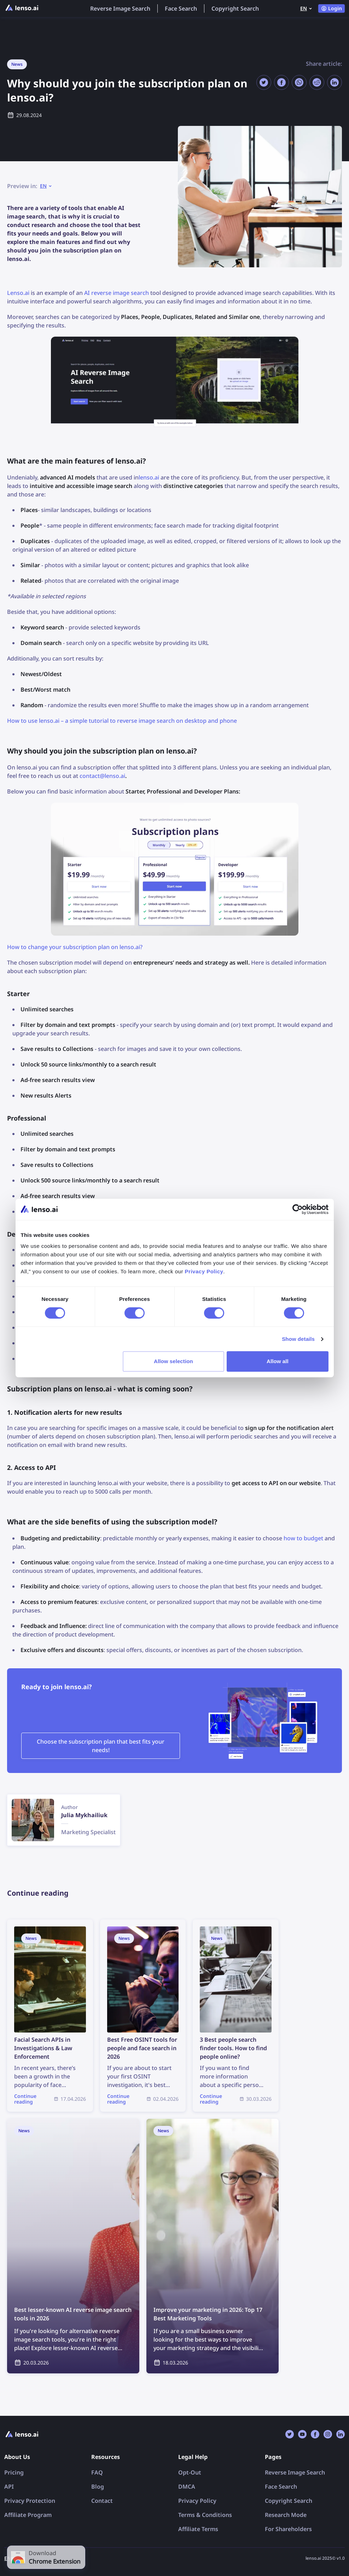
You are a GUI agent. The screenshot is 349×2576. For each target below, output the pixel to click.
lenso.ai (149, 477)
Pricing (14, 2472)
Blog (97, 2486)
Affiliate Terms (198, 2529)
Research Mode (286, 2515)
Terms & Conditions (205, 2515)
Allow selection (173, 1361)
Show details (298, 1339)
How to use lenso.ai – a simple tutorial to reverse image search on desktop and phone (122, 721)
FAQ (97, 2472)
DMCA (186, 2486)
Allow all (278, 1361)
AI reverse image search (116, 293)
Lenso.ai (18, 293)
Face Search (181, 8)
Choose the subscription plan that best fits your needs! (100, 1746)
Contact (102, 2501)
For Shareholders (288, 2529)
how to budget (303, 1538)
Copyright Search (235, 8)
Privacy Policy (197, 2501)
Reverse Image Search (120, 8)
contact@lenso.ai (102, 776)
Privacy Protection (29, 2501)
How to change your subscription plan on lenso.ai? (74, 947)
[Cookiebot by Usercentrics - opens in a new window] (297, 1209)
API (9, 2486)
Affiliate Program (28, 2515)
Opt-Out (189, 2472)
